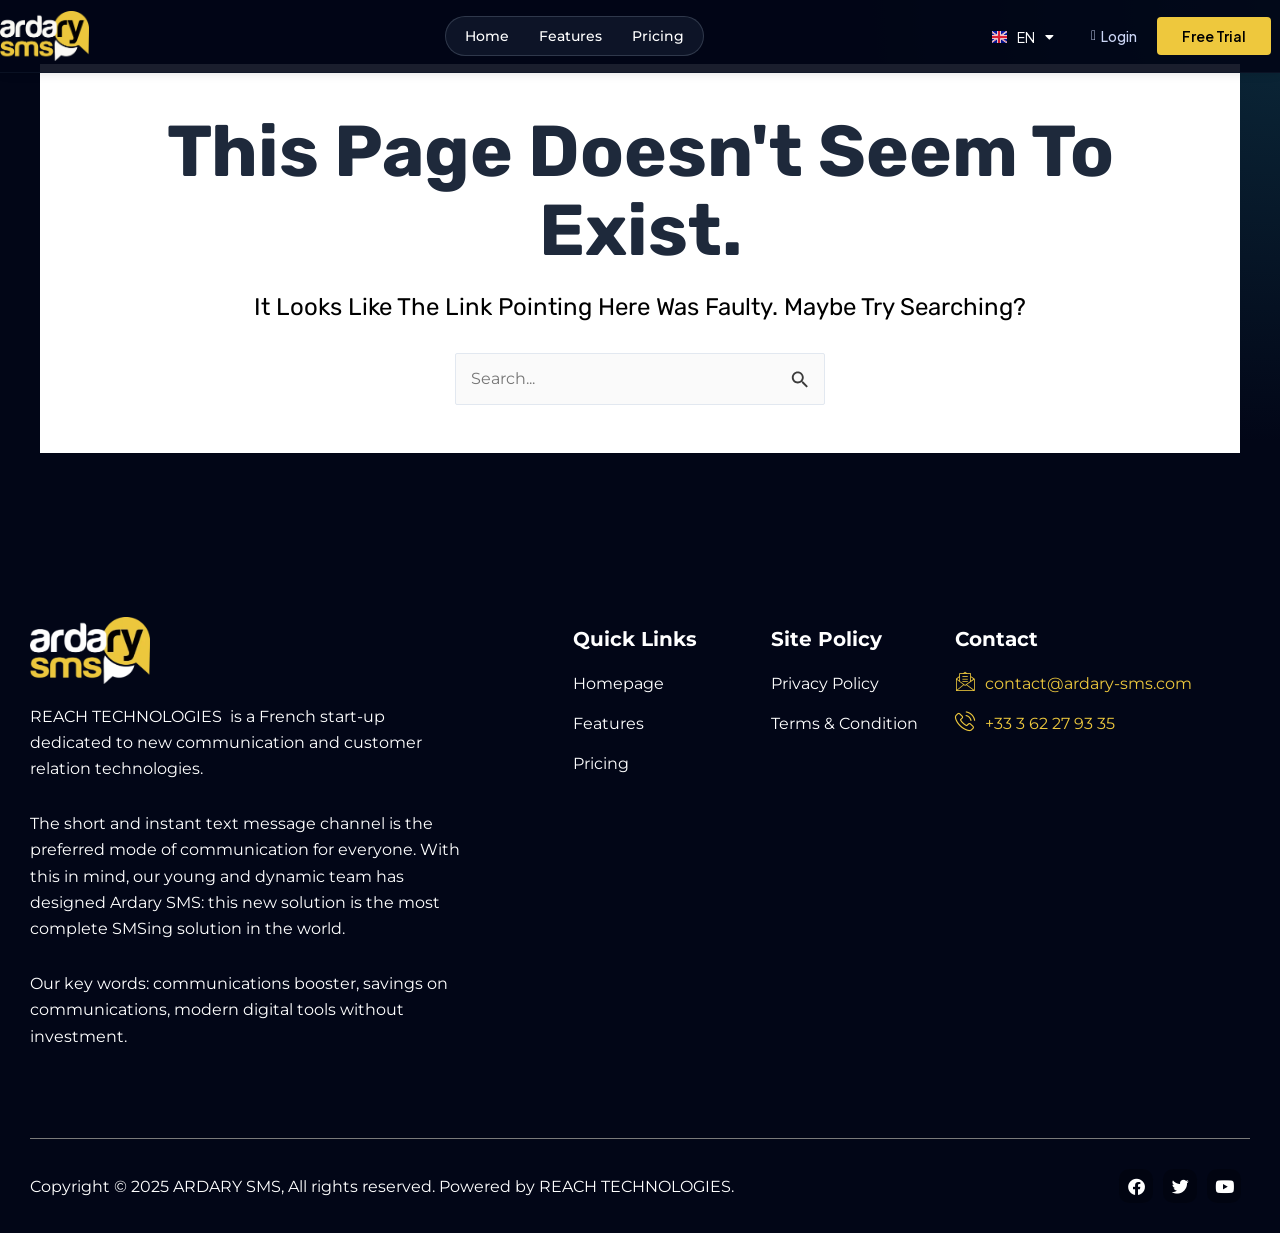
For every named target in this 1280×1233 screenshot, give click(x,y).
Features (570, 36)
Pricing (658, 36)
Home (487, 36)
